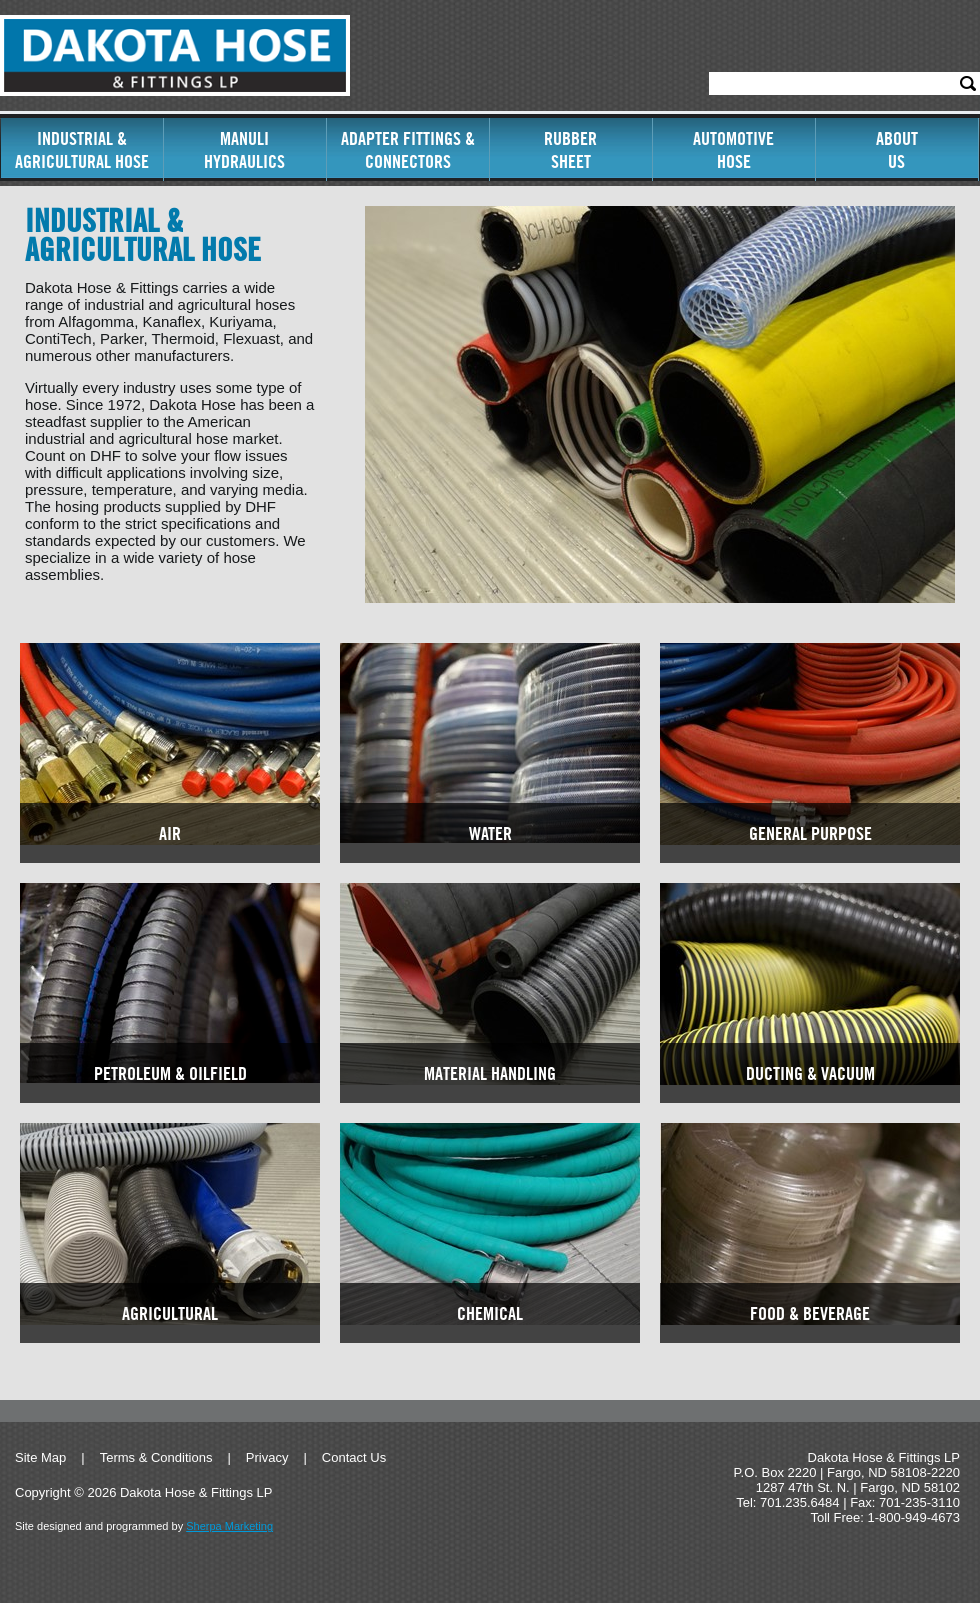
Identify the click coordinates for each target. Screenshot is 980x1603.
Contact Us (354, 1457)
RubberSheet (570, 150)
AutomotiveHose (733, 150)
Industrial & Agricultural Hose (82, 150)
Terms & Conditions (156, 1457)
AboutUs (897, 150)
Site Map (40, 1457)
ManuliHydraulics (244, 150)
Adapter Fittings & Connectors (408, 150)
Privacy (267, 1457)
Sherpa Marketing (229, 1526)
